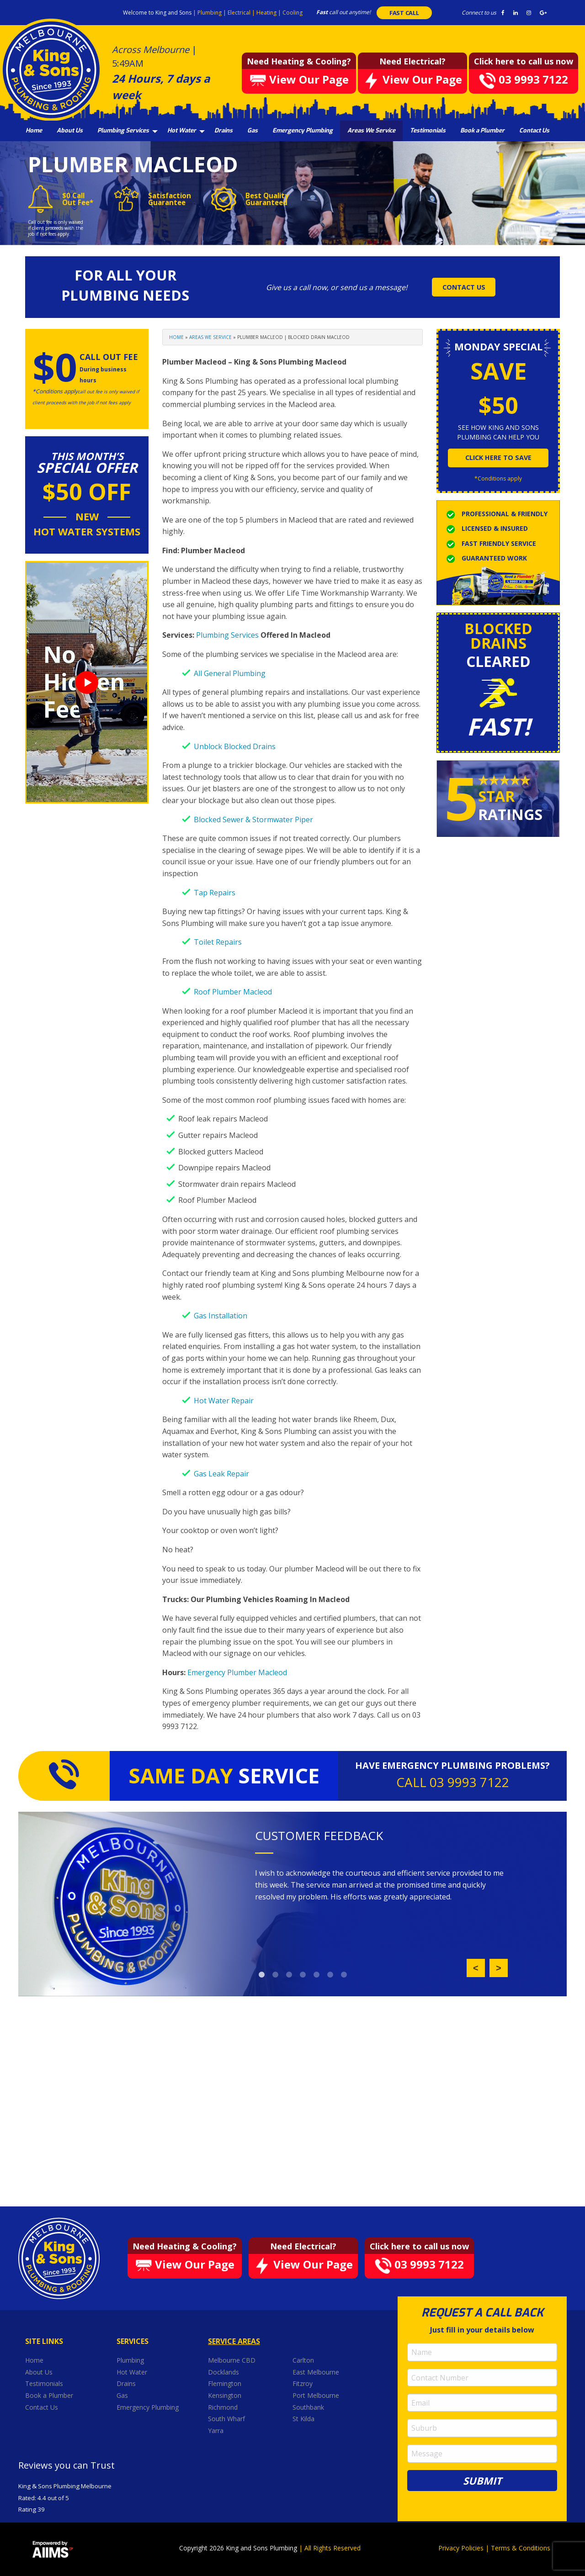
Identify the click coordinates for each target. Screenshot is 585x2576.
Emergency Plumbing (302, 130)
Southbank (309, 2407)
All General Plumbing (230, 673)
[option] (381, 1885)
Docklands (224, 2372)
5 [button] (316, 1974)
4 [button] (303, 1974)
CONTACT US (463, 287)
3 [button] (289, 1974)
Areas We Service (371, 130)
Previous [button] (476, 1968)
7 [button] (344, 1974)
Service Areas (234, 2341)
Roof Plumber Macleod (233, 992)
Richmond (223, 2407)
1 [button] (261, 1974)
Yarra (215, 2430)
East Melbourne (316, 2372)
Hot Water (181, 130)
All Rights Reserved (332, 2548)
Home (34, 130)
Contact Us (534, 130)
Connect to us (479, 12)
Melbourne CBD (231, 2360)
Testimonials (428, 130)
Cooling (292, 12)
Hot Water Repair (224, 1401)
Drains (223, 130)
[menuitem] (33, 131)
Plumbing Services (123, 130)
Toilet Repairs (218, 942)
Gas (252, 130)
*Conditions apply (498, 478)
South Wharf (227, 2418)
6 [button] (330, 1974)
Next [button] (498, 1968)
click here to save (498, 457)
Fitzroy (303, 2383)
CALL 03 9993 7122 (452, 1782)
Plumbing (210, 12)
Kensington (225, 2395)
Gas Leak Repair (221, 1474)
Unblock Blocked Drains (235, 746)
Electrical (240, 12)
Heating (267, 12)
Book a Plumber (482, 130)
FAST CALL (404, 13)
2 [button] (275, 1974)
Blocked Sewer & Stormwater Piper (253, 820)
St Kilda (304, 2418)
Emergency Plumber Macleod (237, 1672)
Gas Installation (220, 1316)
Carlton (303, 2360)
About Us (70, 130)
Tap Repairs (214, 893)
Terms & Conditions (520, 2548)
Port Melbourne (316, 2395)
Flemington (225, 2383)
